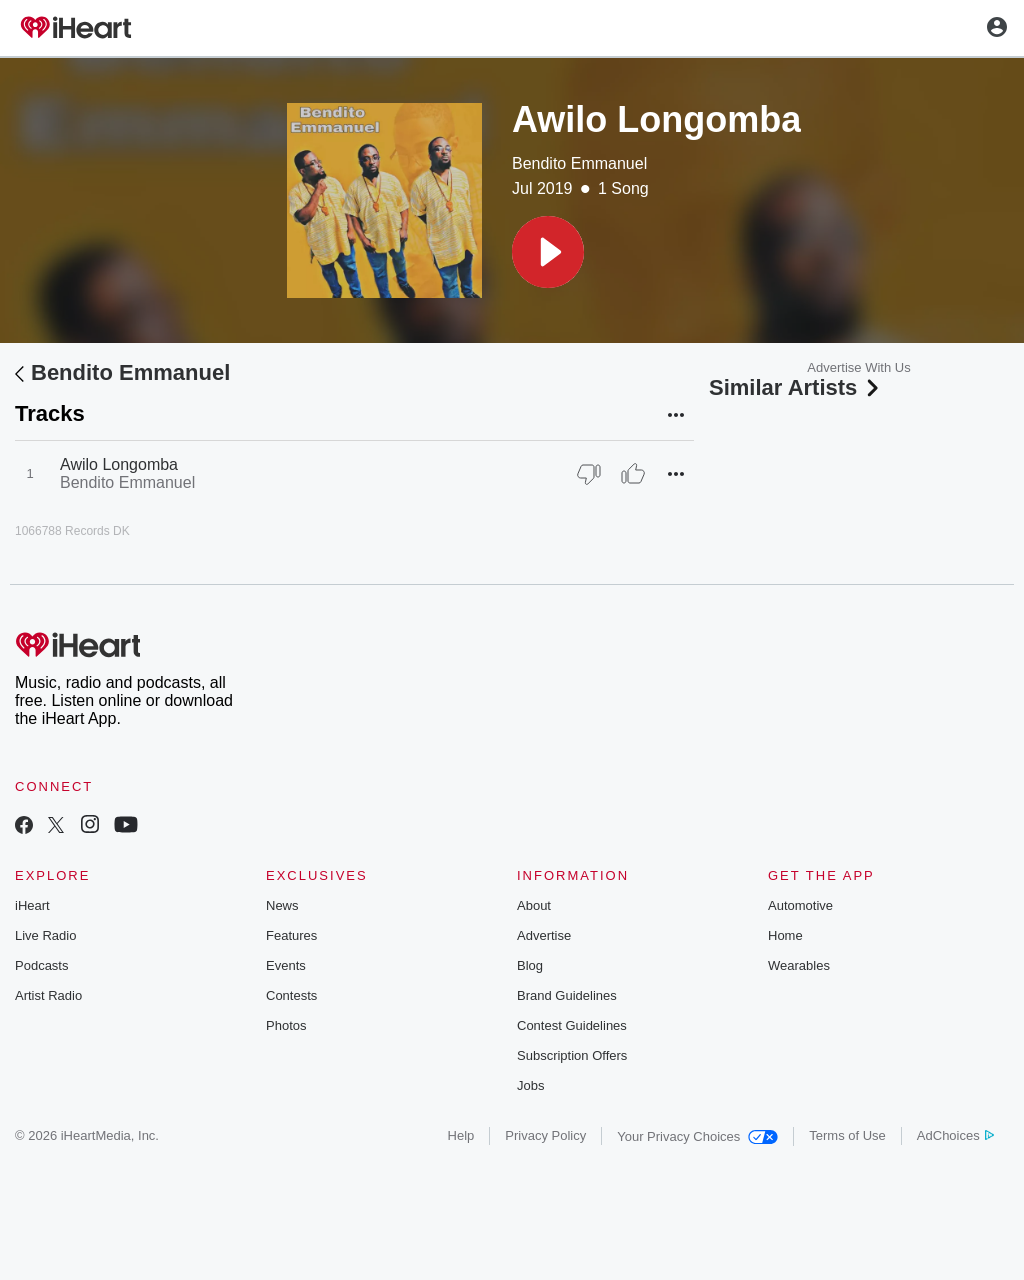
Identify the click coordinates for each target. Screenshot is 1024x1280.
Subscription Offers (572, 1055)
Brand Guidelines (567, 995)
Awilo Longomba (119, 464)
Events (286, 965)
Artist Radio (48, 995)
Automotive (800, 905)
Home (785, 935)
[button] (548, 252)
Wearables (799, 965)
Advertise (544, 935)
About (534, 905)
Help (461, 1135)
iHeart (32, 905)
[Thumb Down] (589, 474)
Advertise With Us (858, 367)
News (282, 905)
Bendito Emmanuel (579, 163)
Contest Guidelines (572, 1025)
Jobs (530, 1085)
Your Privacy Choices (697, 1136)
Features (291, 935)
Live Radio (45, 935)
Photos (286, 1025)
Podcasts (41, 965)
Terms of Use (847, 1135)
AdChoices (955, 1135)
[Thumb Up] (633, 474)
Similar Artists (796, 387)
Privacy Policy (545, 1135)
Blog (530, 965)
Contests (291, 995)
